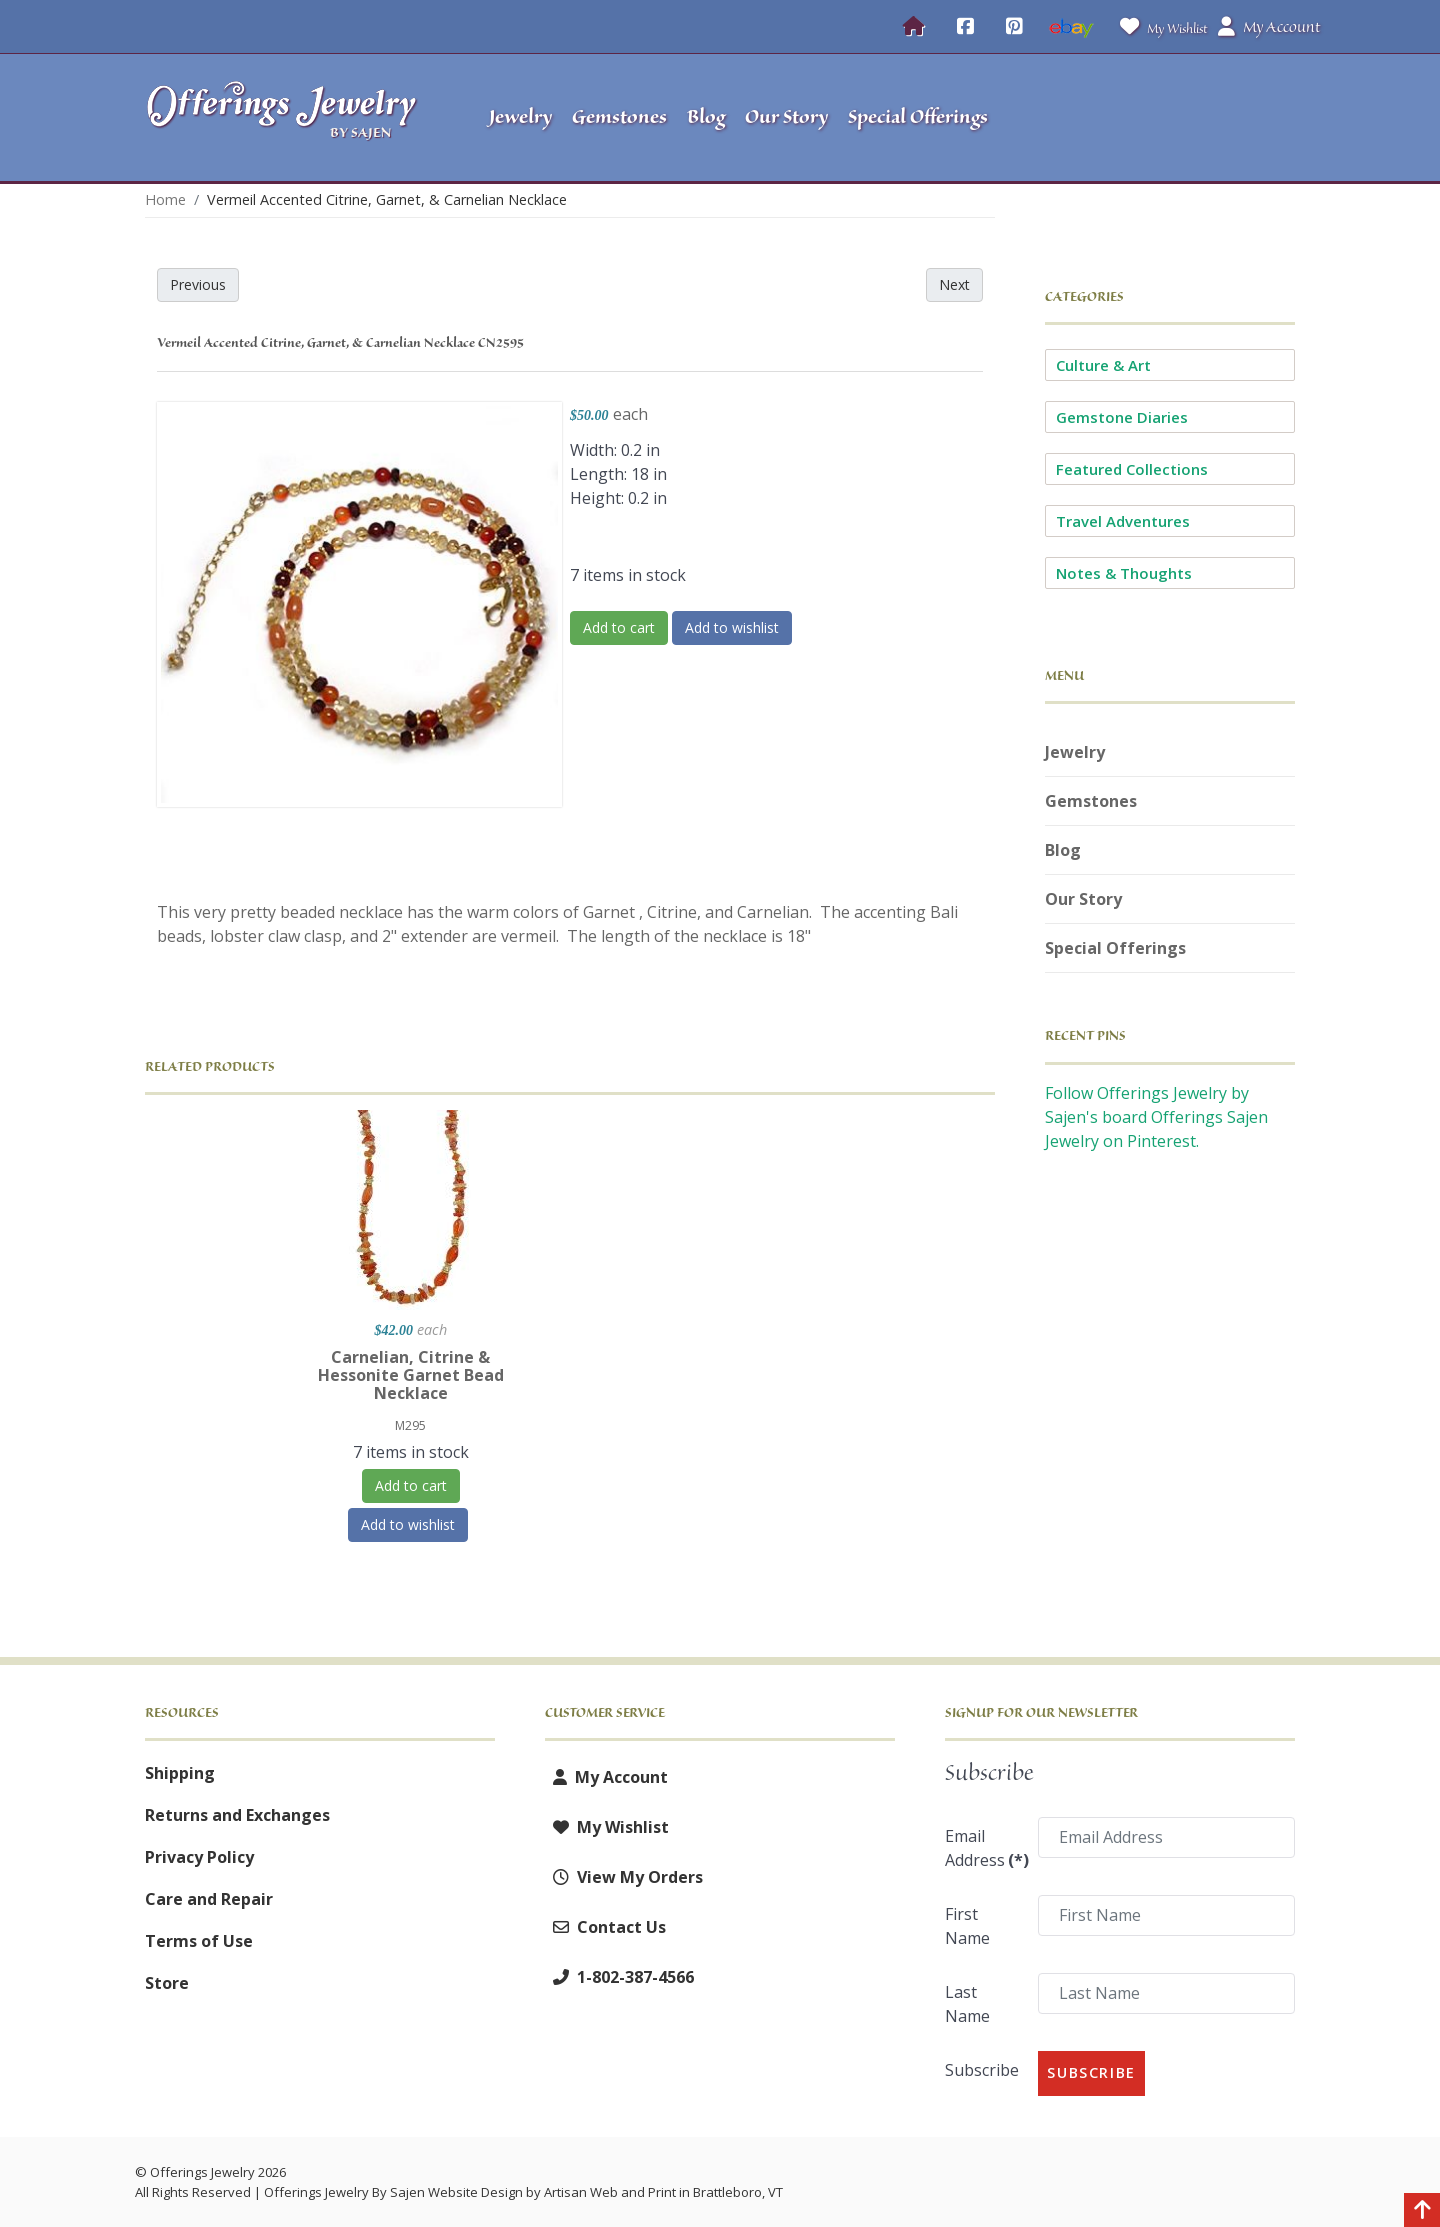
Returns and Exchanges (237, 1815)
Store (167, 1983)
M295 (410, 1425)
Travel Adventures (1123, 521)
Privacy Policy (199, 1857)
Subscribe (982, 2070)
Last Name (967, 2004)
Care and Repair (209, 1899)
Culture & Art (1103, 365)
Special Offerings (1115, 948)
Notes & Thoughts (1124, 573)
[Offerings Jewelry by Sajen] (288, 117)
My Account (606, 1777)
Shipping (180, 1773)
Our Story (1083, 899)
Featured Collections (1132, 469)
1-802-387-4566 (619, 1977)
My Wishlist (1159, 26)
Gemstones (1091, 801)
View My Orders (624, 1877)
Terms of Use (199, 1941)
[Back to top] (1422, 2212)
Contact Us (605, 1927)
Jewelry (1075, 752)
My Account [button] (1269, 27)
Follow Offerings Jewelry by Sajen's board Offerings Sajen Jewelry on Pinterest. (1156, 1117)
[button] (1170, 118)
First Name (967, 1926)
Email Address (985, 1848)
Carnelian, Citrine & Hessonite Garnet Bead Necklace (411, 1375)
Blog (1063, 850)
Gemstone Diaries (1122, 417)
